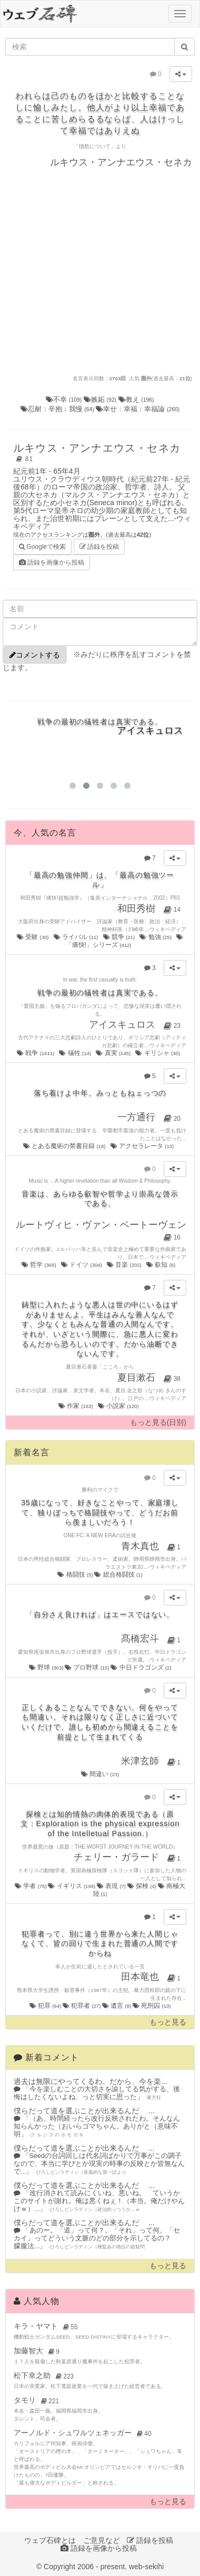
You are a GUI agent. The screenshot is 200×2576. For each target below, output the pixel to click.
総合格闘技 (118, 1574)
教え (136, 399)
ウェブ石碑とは (50, 2540)
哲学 (39, 1264)
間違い (100, 1774)
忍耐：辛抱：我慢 (58, 409)
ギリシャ (158, 1053)
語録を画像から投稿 (51, 562)
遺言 (117, 2005)
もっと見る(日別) (158, 1422)
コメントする (34, 655)
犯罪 (46, 2005)
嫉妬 (101, 399)
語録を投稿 (99, 546)
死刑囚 (152, 2005)
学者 (31, 1886)
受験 (33, 937)
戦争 (36, 1053)
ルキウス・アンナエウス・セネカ (97, 453)
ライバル (76, 937)
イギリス (72, 1886)
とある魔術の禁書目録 (65, 1146)
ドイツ (82, 1264)
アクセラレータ (143, 1146)
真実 (114, 1053)
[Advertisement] (98, 270)
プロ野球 (88, 1667)
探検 (142, 1886)
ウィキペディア (167, 929)
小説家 (119, 1406)
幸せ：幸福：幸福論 (137, 409)
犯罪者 (82, 2005)
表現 (112, 1886)
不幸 (65, 399)
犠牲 (75, 1053)
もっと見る (167, 2022)
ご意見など (101, 2540)
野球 (47, 1667)
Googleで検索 (42, 545)
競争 (119, 937)
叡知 (161, 1264)
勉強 (156, 937)
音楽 (125, 1264)
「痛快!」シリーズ (125, 940)
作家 (76, 1406)
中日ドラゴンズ (141, 1667)
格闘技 (75, 1574)
